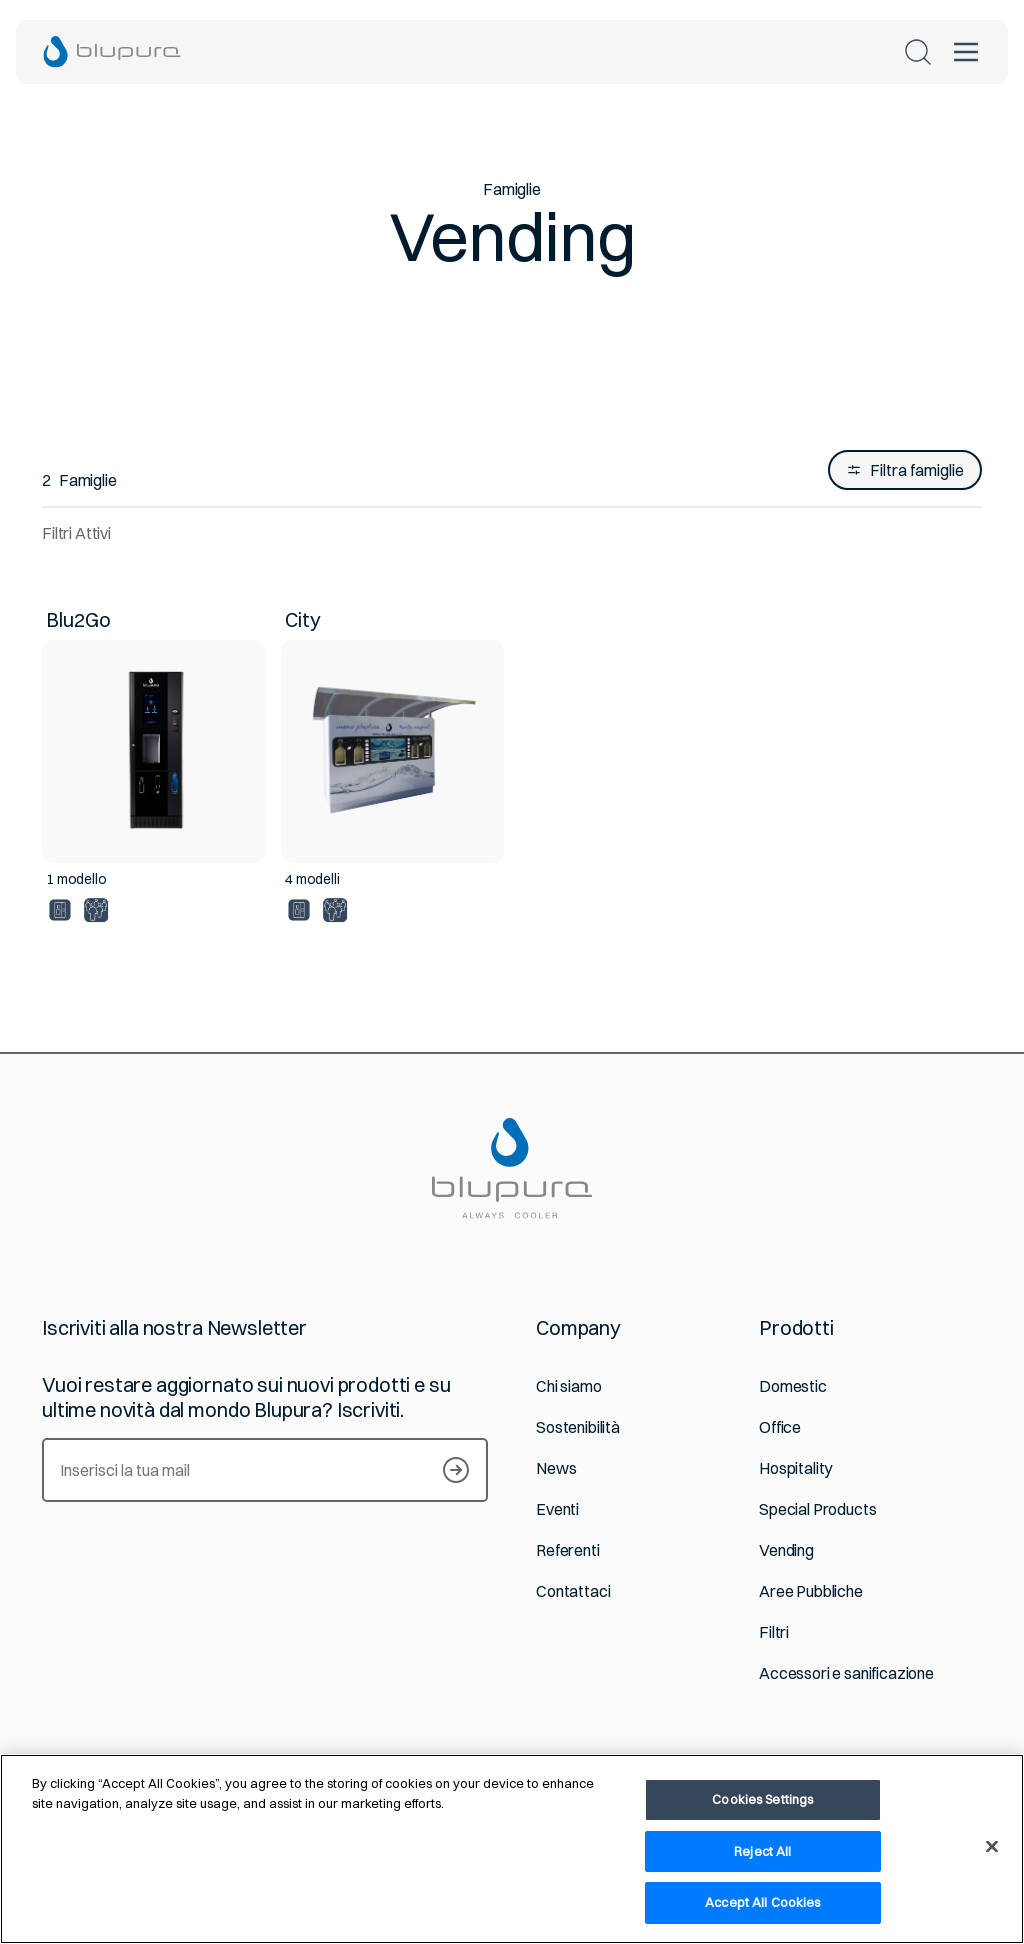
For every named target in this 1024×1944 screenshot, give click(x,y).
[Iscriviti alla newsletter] (456, 1470)
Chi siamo (569, 1386)
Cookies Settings (762, 1799)
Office (780, 1427)
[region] (512, 1849)
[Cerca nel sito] (918, 52)
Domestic (793, 1386)
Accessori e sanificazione (846, 1673)
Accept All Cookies (762, 1902)
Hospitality (795, 1468)
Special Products (817, 1509)
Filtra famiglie (905, 470)
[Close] (992, 1847)
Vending (786, 1550)
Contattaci (573, 1591)
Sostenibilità (578, 1427)
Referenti (568, 1550)
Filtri (774, 1632)
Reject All (762, 1851)
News (556, 1468)
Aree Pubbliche (811, 1591)
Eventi (557, 1509)
